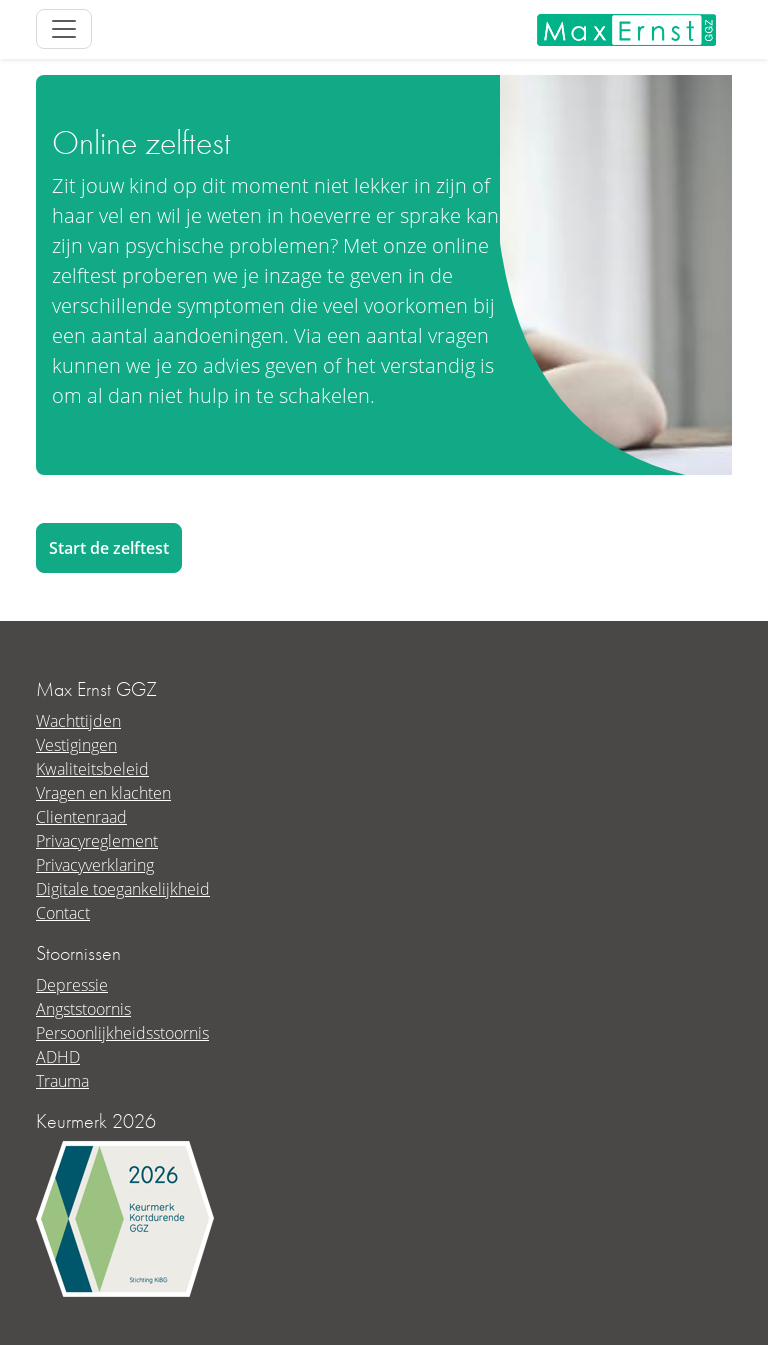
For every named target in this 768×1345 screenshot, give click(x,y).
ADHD (58, 1057)
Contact (63, 913)
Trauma (62, 1081)
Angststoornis (83, 1009)
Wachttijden (78, 721)
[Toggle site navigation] (64, 29)
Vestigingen (76, 745)
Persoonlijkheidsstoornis (122, 1033)
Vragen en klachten (103, 793)
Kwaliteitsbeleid (92, 769)
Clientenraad (81, 817)
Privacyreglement (97, 841)
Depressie (72, 985)
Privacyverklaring (95, 865)
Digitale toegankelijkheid (123, 889)
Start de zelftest (109, 548)
